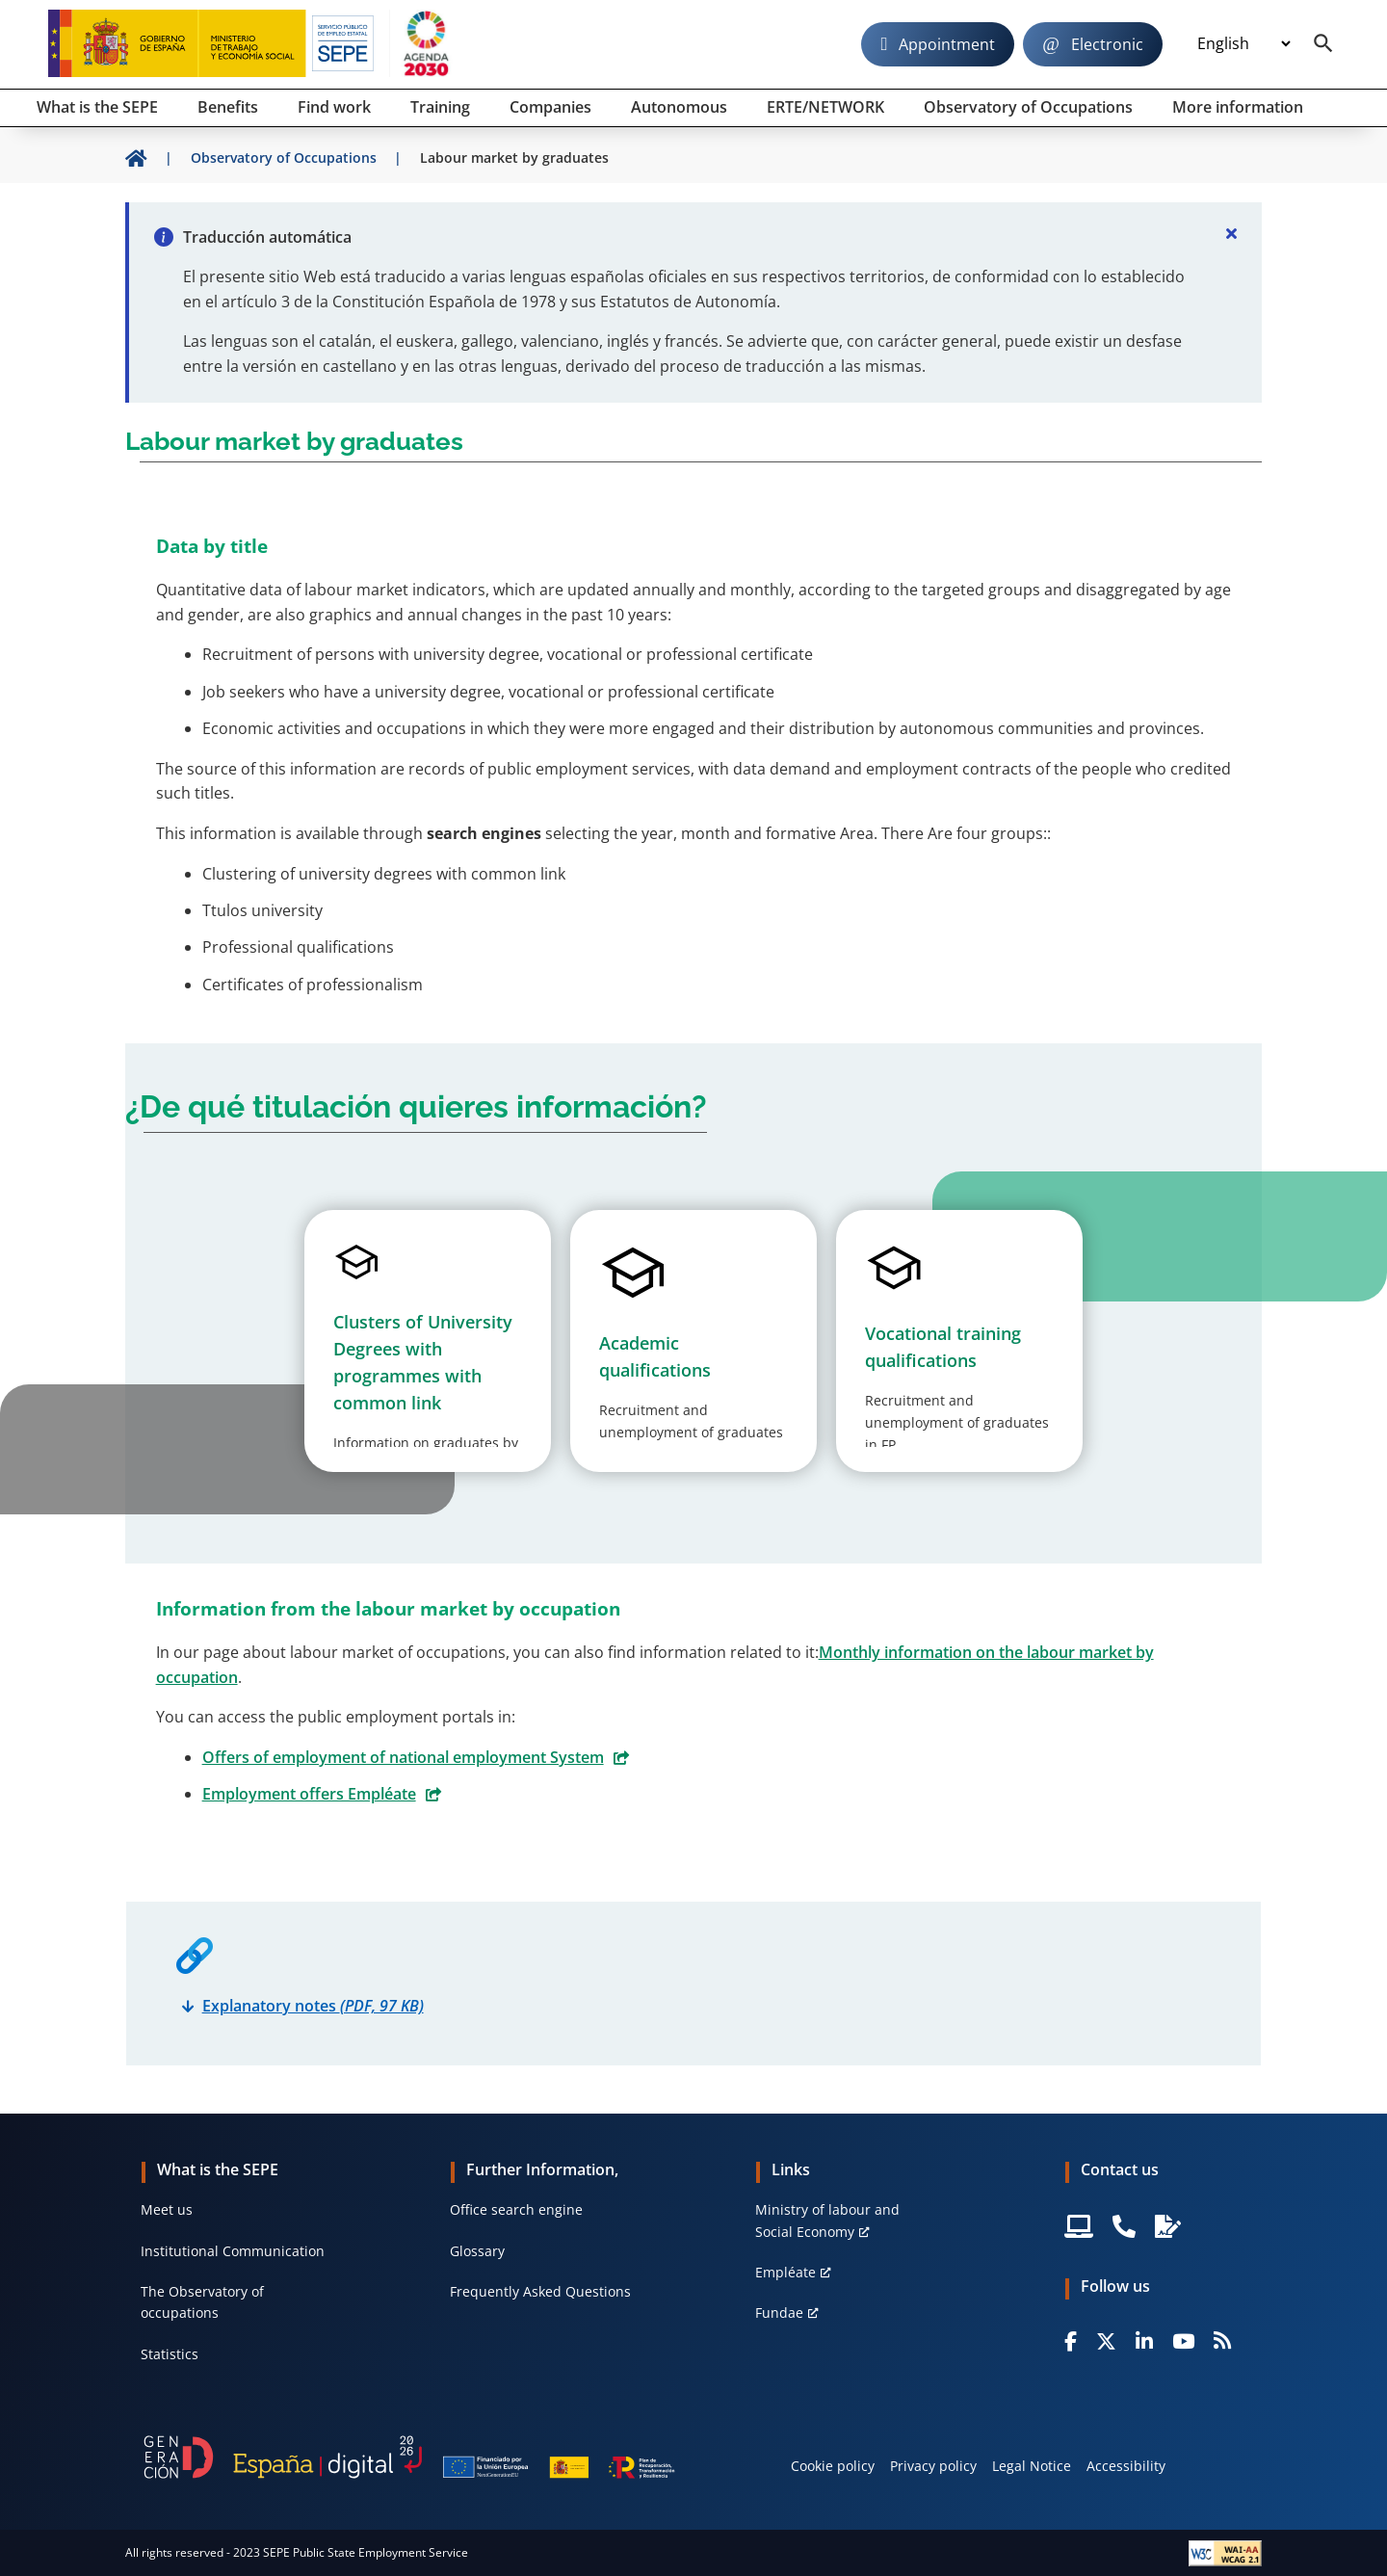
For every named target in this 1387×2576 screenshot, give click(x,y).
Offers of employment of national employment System (403, 1757)
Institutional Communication (233, 2251)
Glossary (477, 2251)
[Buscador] (1323, 44)
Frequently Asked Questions (540, 2291)
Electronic (1107, 44)
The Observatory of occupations (202, 2302)
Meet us (167, 2209)
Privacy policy (933, 2466)
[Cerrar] (1231, 233)
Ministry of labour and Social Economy (827, 2220)
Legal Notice (1031, 2466)
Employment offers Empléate (309, 1793)
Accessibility (1125, 2466)
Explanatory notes (313, 2005)
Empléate (785, 2272)
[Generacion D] (409, 2456)
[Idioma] (1243, 44)
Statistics (169, 2354)
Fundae (779, 2312)
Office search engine (516, 2209)
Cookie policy (833, 2466)
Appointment (947, 44)
